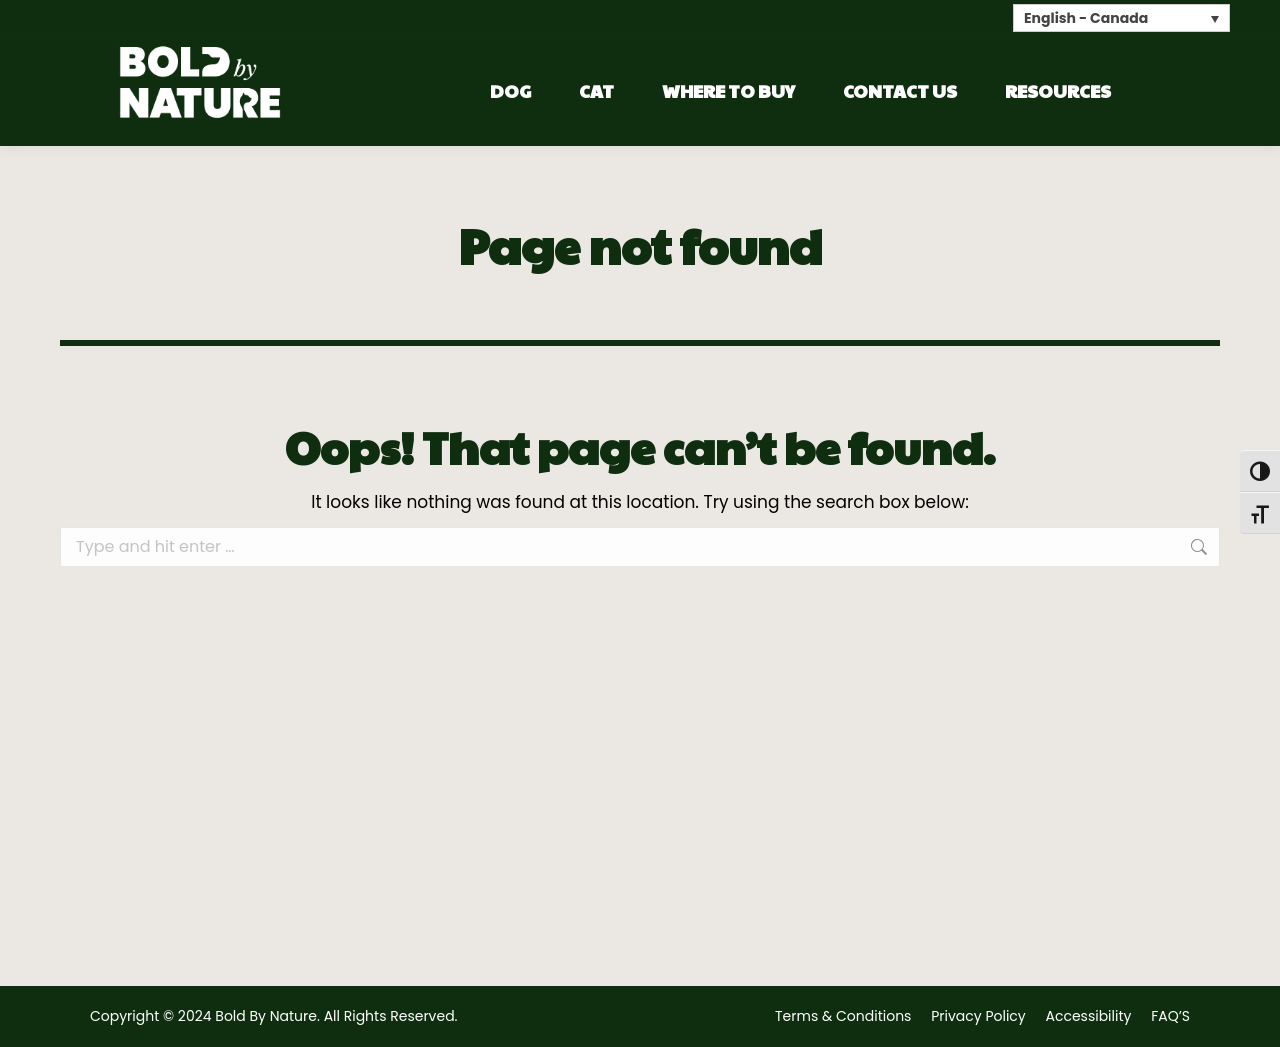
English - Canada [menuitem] (1086, 19)
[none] (1121, 17)
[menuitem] (1121, 17)
